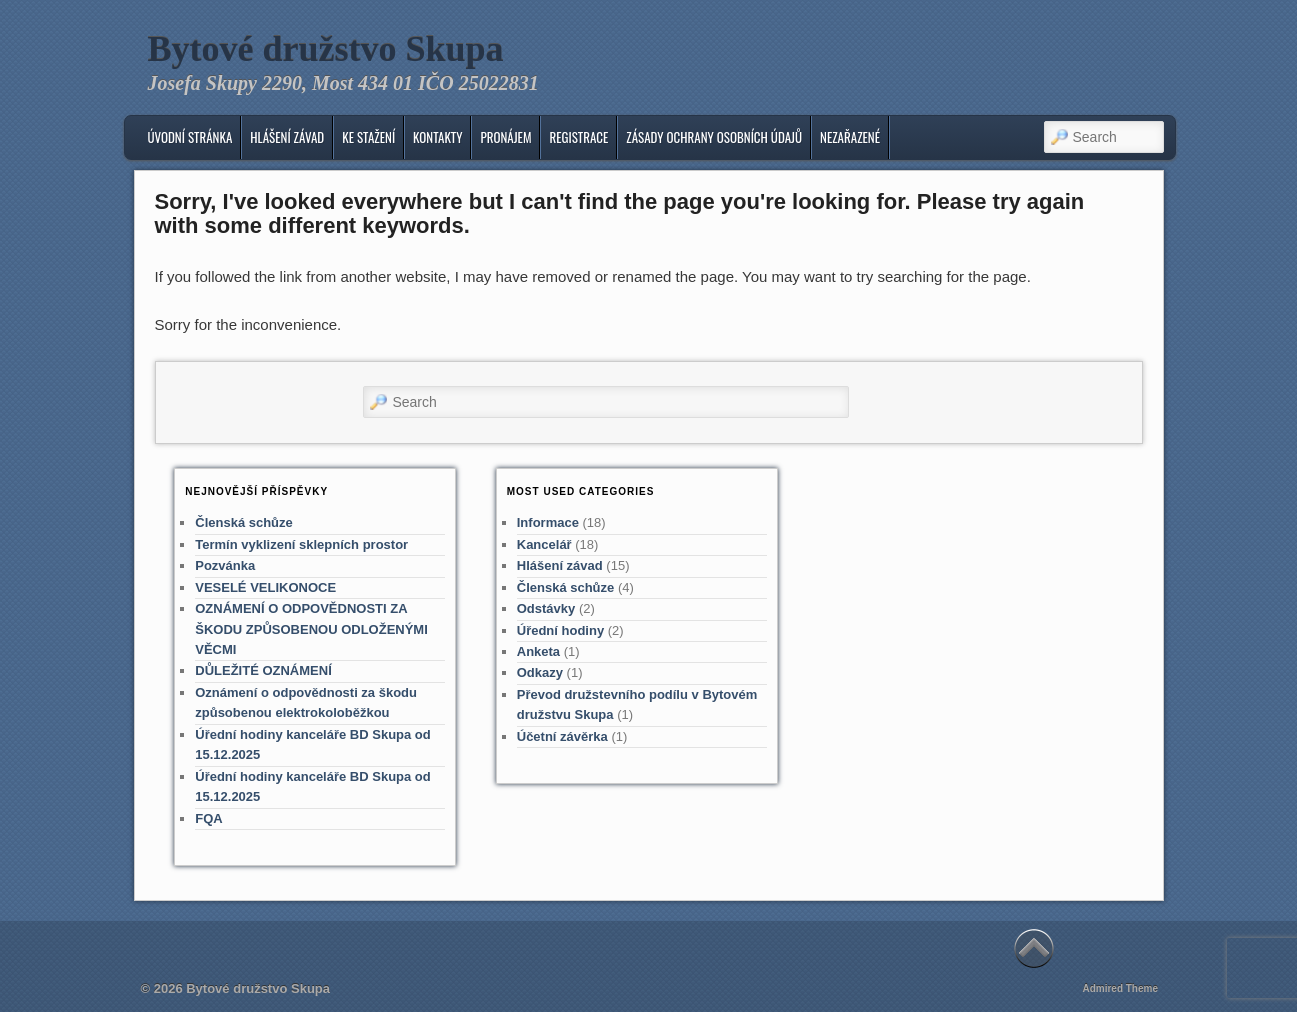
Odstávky (546, 608)
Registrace (578, 137)
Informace (548, 522)
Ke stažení (368, 137)
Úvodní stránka (189, 137)
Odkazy (540, 672)
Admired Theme (1120, 988)
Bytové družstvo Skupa (326, 49)
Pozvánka (225, 565)
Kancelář (544, 544)
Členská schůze (244, 522)
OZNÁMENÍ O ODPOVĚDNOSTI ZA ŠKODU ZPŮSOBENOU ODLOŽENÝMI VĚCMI (311, 629)
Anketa (538, 651)
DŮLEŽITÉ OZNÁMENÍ (263, 670)
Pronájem (505, 137)
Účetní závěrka (562, 736)
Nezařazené (850, 137)
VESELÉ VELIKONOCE (265, 587)
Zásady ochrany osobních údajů (714, 137)
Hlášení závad (287, 137)
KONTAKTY (437, 137)
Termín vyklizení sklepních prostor (301, 544)
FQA (208, 818)
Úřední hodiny (560, 630)
